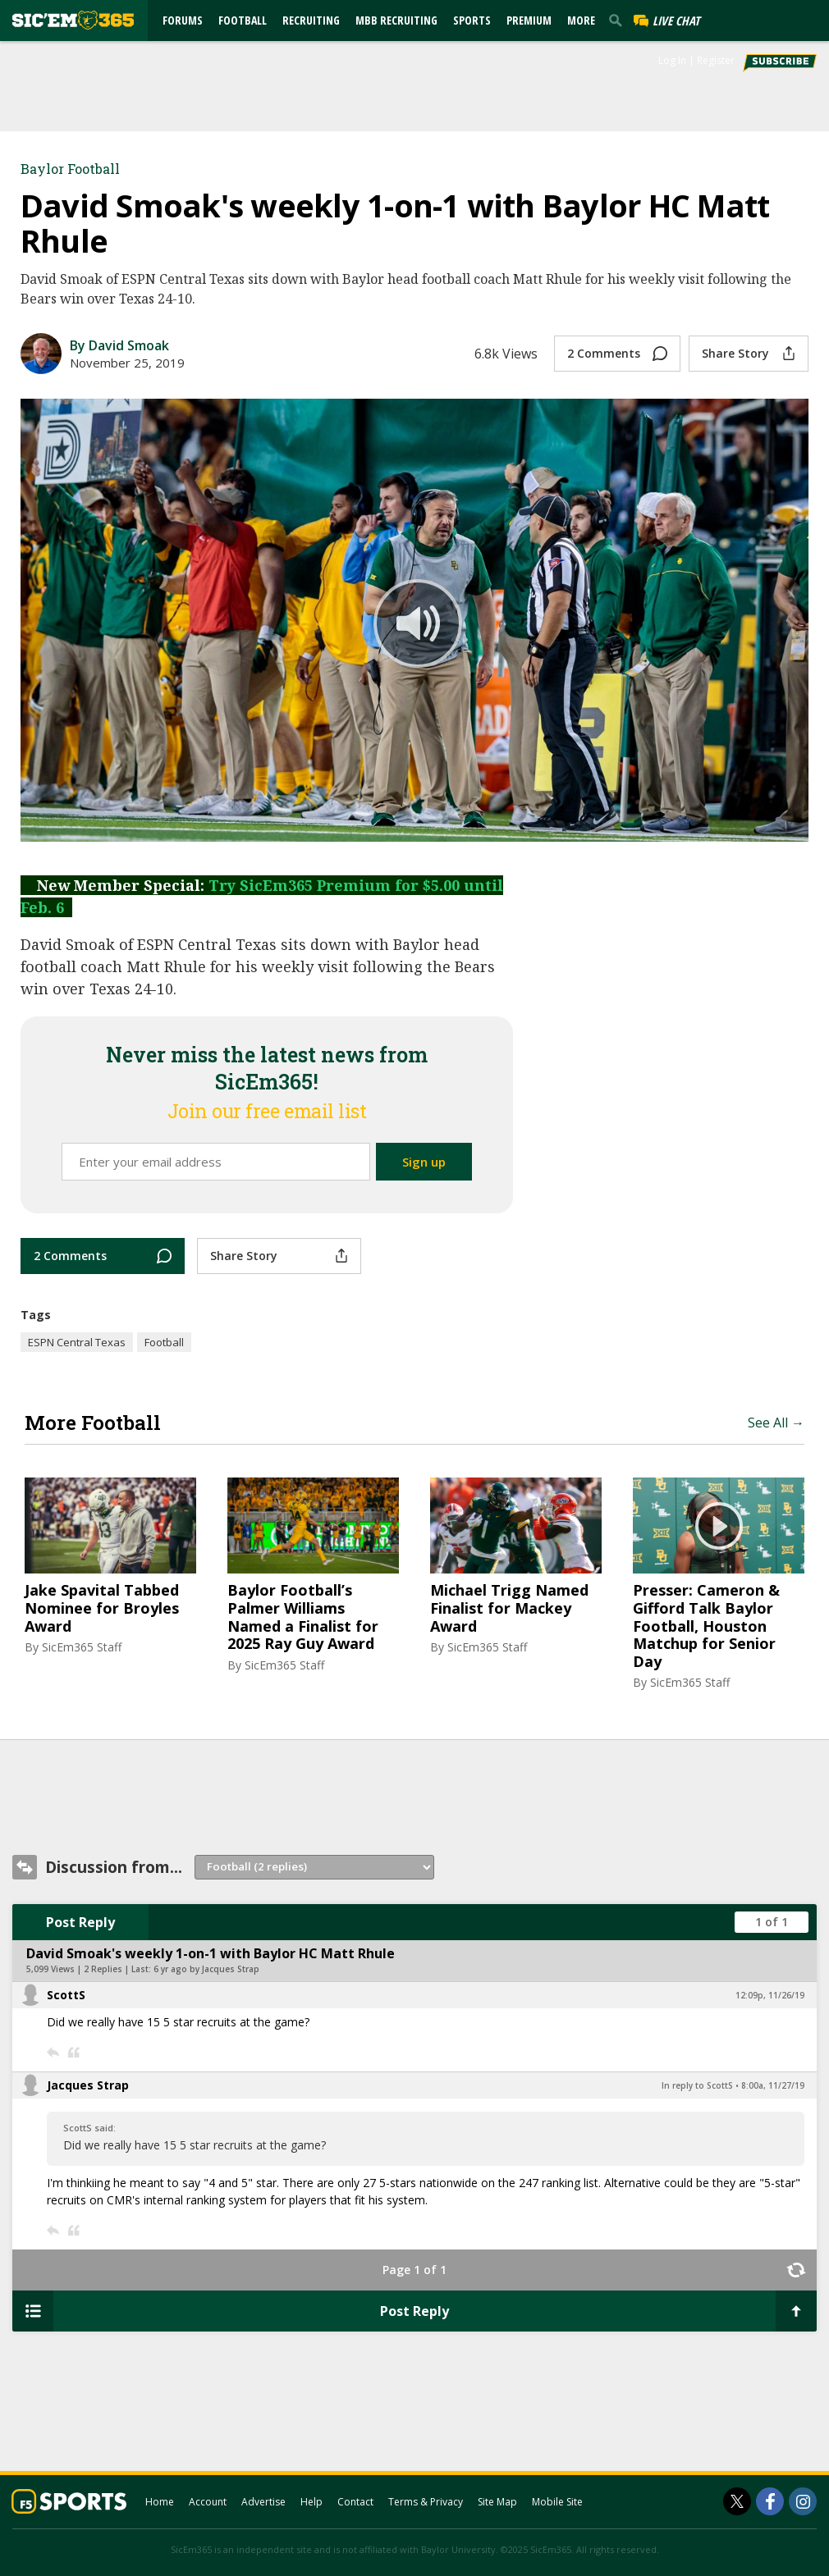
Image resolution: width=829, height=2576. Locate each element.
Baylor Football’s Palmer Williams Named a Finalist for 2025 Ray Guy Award (302, 1617)
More (581, 20)
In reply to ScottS (697, 2085)
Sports (472, 20)
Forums (183, 20)
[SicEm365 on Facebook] (770, 2501)
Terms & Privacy (425, 2502)
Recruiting (311, 20)
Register (716, 60)
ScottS (66, 1995)
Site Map (497, 2502)
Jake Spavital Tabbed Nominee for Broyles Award (102, 1608)
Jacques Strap (88, 2085)
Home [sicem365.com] (159, 2502)
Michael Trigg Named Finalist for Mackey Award (509, 1608)
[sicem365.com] (73, 20)
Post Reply (80, 1922)
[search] (619, 19)
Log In (672, 60)
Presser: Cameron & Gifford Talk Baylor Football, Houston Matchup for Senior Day (706, 1626)
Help (311, 2502)
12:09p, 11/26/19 (769, 1995)
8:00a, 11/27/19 (772, 2085)
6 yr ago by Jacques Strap (206, 1969)
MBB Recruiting (396, 20)
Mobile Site (557, 2502)
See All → (776, 1423)
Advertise (263, 2502)
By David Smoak (119, 345)
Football (242, 20)
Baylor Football (70, 168)
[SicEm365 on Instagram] (803, 2501)
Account (208, 2502)
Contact (355, 2502)
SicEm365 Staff (81, 1647)
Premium (529, 20)
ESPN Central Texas (77, 1342)
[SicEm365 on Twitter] (737, 2501)
